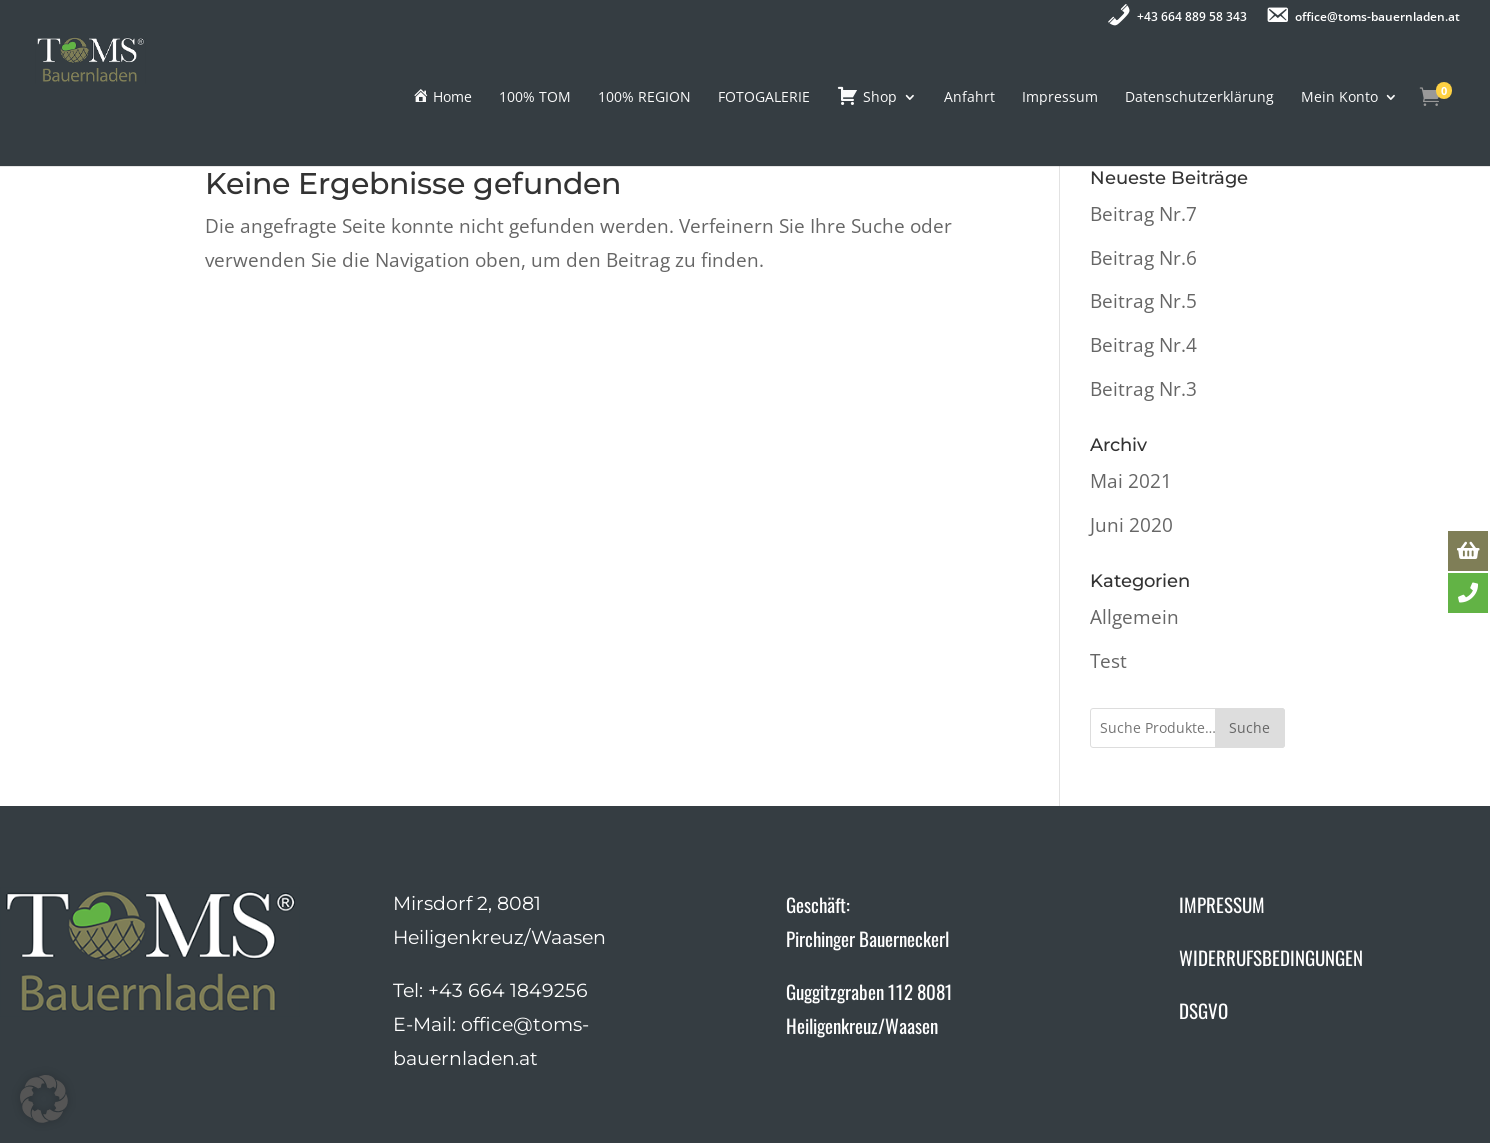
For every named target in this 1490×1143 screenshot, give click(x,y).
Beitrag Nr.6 (1143, 258)
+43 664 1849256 (508, 990)
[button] (44, 1099)
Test (1108, 661)
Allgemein (1134, 617)
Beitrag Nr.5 (1143, 301)
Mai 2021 (1131, 481)
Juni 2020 (1131, 525)
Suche (1249, 727)
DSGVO (1203, 1010)
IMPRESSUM (1222, 904)
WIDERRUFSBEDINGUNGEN (1271, 957)
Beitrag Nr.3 (1143, 389)
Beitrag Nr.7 (1143, 214)
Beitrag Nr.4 (1143, 345)
